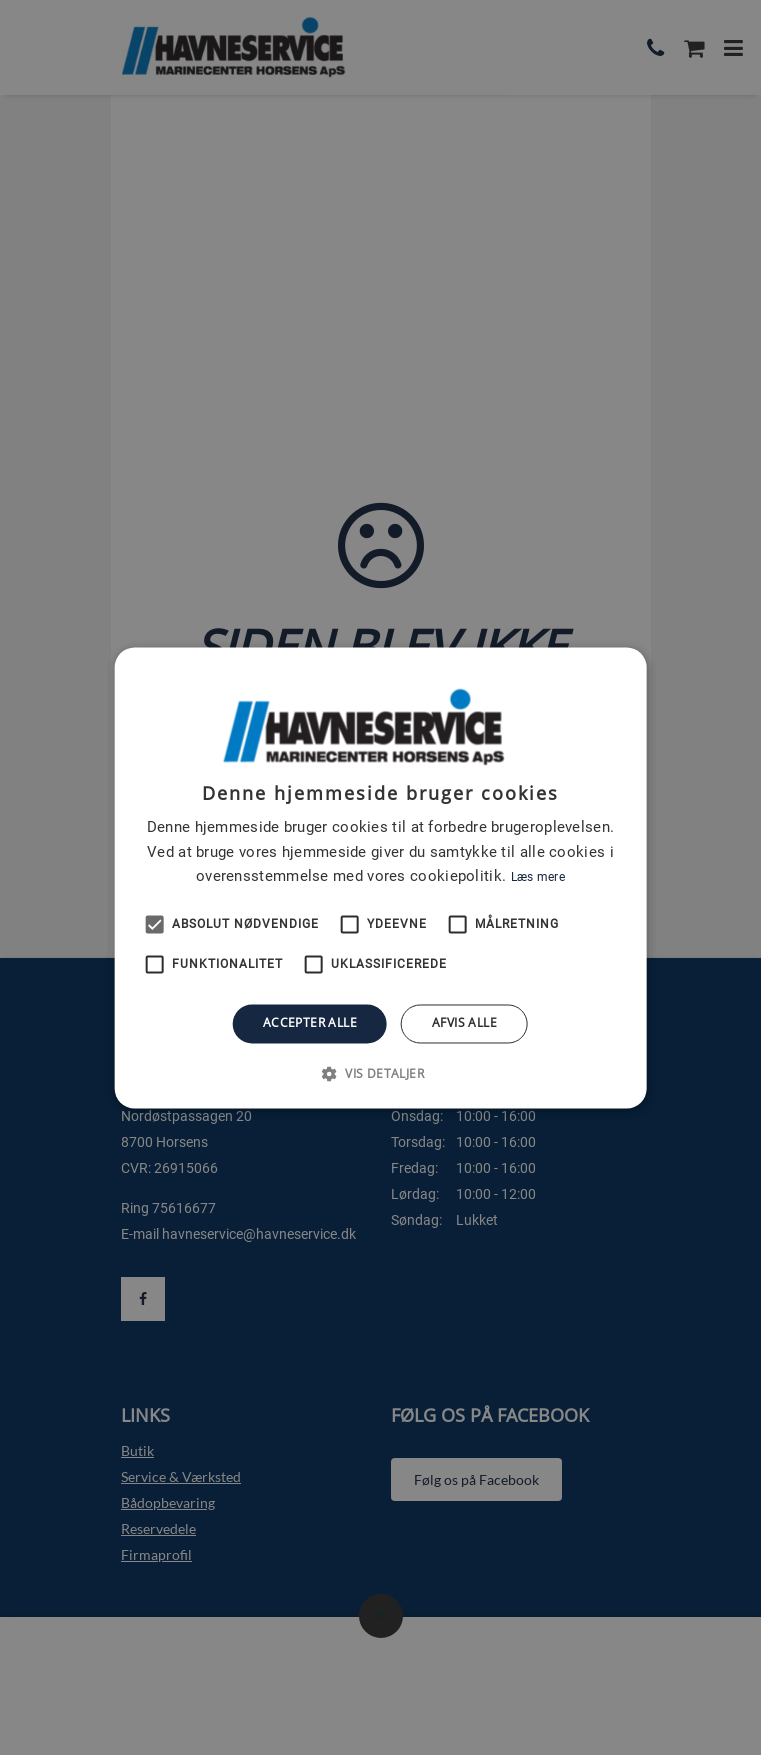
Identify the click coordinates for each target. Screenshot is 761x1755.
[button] (380, 1073)
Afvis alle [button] (464, 1023)
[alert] (380, 877)
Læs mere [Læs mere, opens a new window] (538, 878)
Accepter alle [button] (310, 1023)
